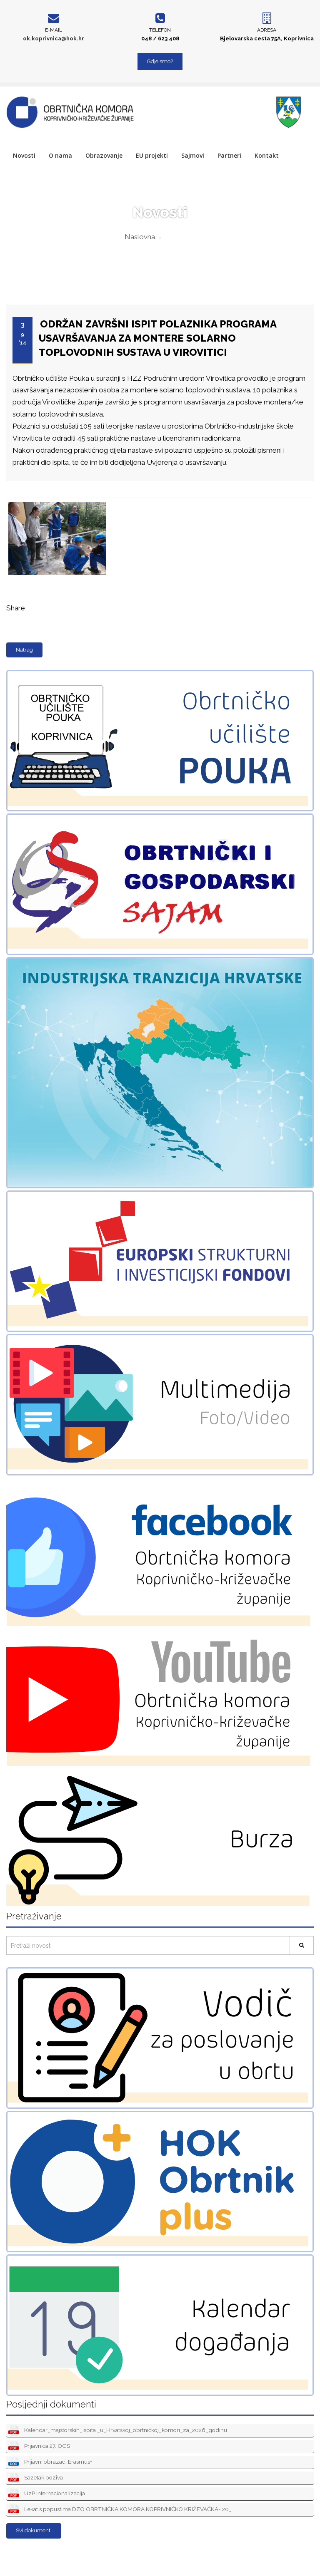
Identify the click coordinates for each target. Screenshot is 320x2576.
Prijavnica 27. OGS (39, 2446)
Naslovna (140, 237)
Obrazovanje (103, 155)
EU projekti (152, 155)
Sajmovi (192, 155)
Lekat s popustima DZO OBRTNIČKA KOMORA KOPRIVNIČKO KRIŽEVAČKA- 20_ (120, 2509)
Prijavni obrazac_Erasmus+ (50, 2462)
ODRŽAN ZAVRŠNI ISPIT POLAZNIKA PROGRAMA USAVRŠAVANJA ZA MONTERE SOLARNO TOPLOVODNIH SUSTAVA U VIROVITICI (158, 338)
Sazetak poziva (35, 2478)
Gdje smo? (160, 61)
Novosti (24, 155)
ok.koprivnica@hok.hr (53, 38)
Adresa (266, 30)
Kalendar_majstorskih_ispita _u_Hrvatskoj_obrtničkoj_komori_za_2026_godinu (117, 2430)
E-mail (53, 30)
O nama (60, 155)
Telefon (160, 30)
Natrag (24, 650)
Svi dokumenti (34, 2530)
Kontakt (267, 155)
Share (15, 608)
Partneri (229, 155)
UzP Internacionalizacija (46, 2494)
